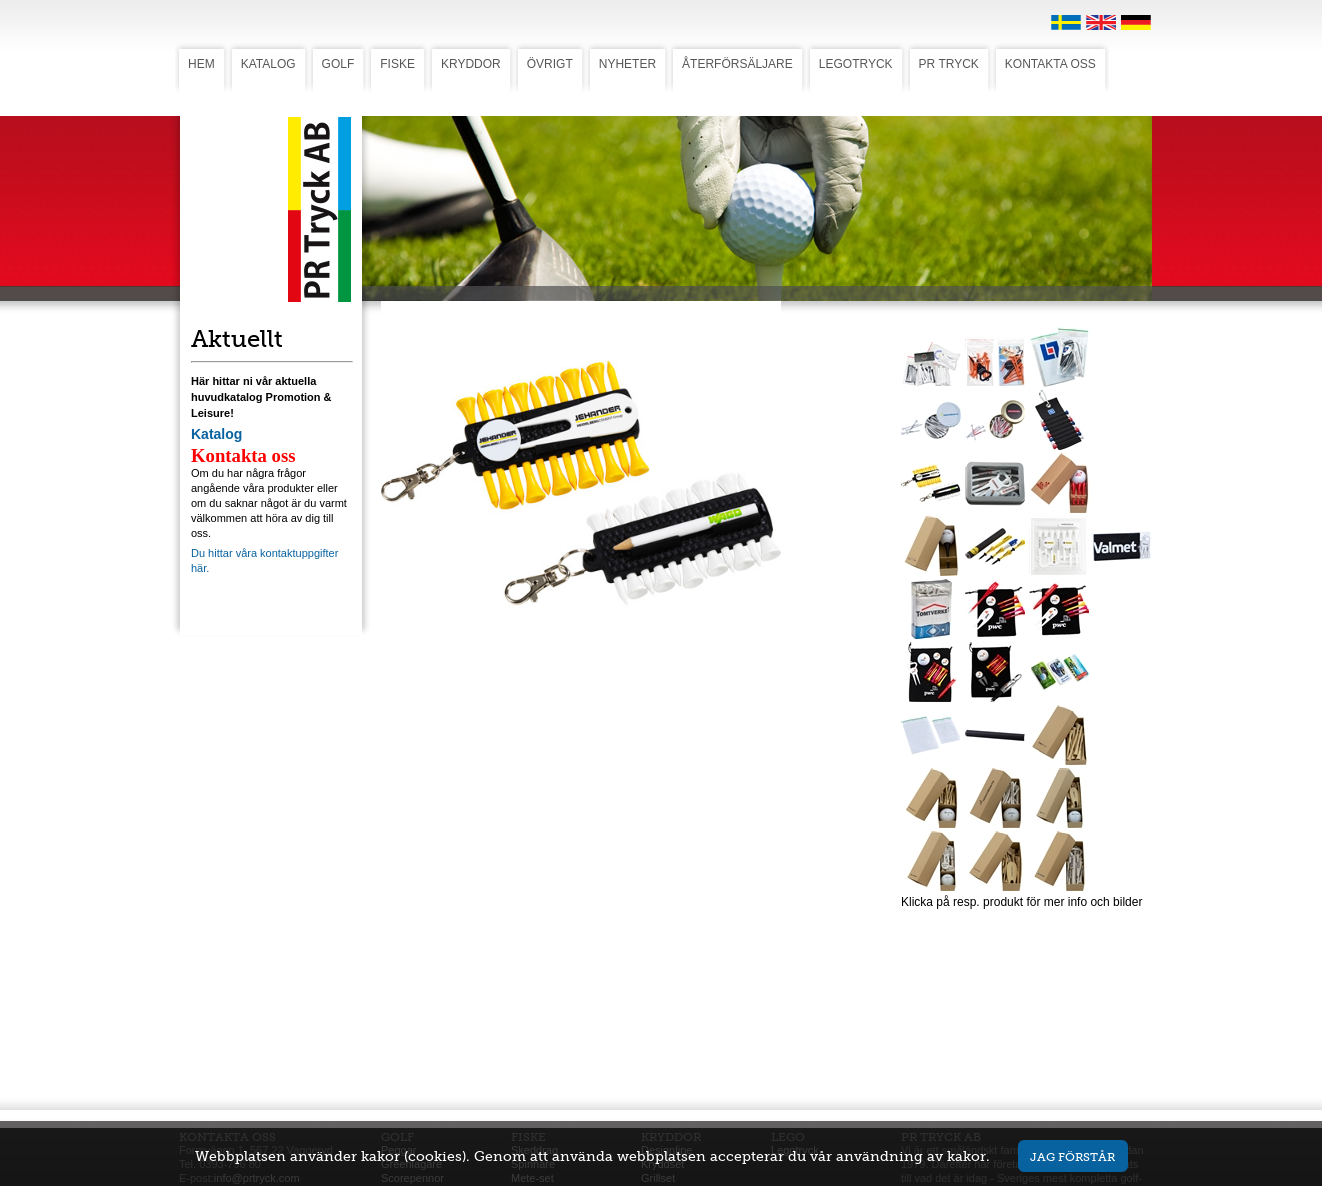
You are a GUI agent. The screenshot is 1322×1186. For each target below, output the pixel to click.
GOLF (338, 64)
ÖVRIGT (550, 64)
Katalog (216, 434)
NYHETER (627, 64)
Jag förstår (1072, 1156)
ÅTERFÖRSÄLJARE (737, 64)
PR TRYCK (949, 64)
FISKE (397, 64)
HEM (201, 64)
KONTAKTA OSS (1050, 64)
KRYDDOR (471, 64)
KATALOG (268, 64)
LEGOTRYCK (856, 64)
